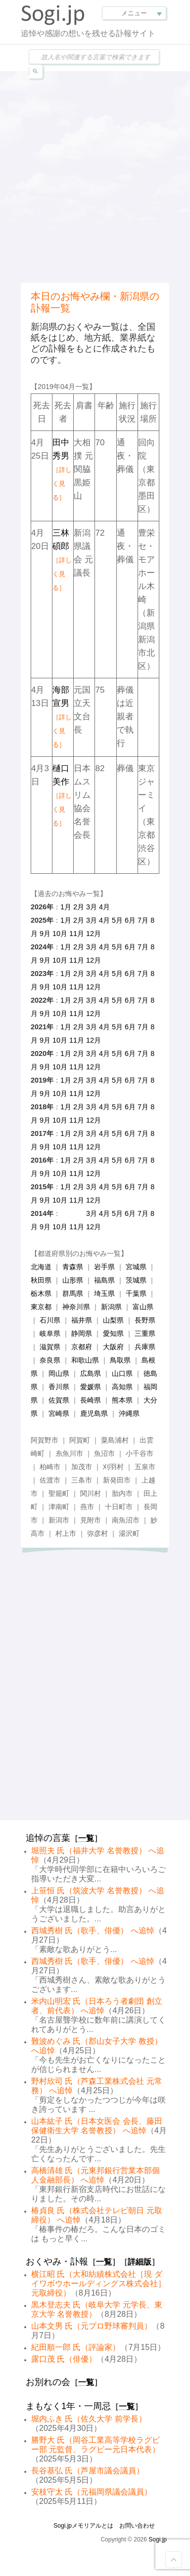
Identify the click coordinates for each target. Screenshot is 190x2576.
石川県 (50, 1320)
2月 (78, 907)
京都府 (81, 1347)
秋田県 (41, 1280)
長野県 (145, 1320)
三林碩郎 (62, 559)
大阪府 (113, 1347)
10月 (59, 933)
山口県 (122, 1373)
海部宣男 (62, 716)
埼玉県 (104, 1293)
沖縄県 (129, 1413)
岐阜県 (50, 1333)
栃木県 (41, 1293)
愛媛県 (90, 1387)
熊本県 (122, 1400)
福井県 (81, 1320)
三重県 (145, 1333)
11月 (76, 933)
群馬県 (72, 1293)
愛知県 (113, 1333)
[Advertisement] (95, 176)
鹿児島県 (94, 1413)
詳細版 (139, 2262)
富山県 (143, 1307)
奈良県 (50, 1360)
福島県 (104, 1280)
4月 (104, 907)
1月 (65, 907)
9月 (45, 933)
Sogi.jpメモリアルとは (83, 2525)
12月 (93, 933)
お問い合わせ (137, 2525)
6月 (130, 920)
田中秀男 (62, 469)
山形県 (72, 1280)
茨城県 (136, 1280)
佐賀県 (58, 1400)
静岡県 (81, 1333)
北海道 (41, 1267)
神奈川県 (76, 1307)
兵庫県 (145, 1347)
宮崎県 (58, 1413)
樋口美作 (62, 795)
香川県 (58, 1387)
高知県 (122, 1387)
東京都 (41, 1307)
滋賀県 (50, 1347)
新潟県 (111, 1307)
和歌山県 (85, 1360)
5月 (117, 920)
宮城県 (136, 1267)
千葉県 (136, 1293)
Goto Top (173, 2559)
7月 (143, 920)
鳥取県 (120, 1360)
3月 (91, 907)
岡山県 (58, 1373)
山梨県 (113, 1320)
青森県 (72, 1267)
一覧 (86, 1838)
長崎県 (90, 1400)
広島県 (90, 1373)
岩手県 (104, 1267)
